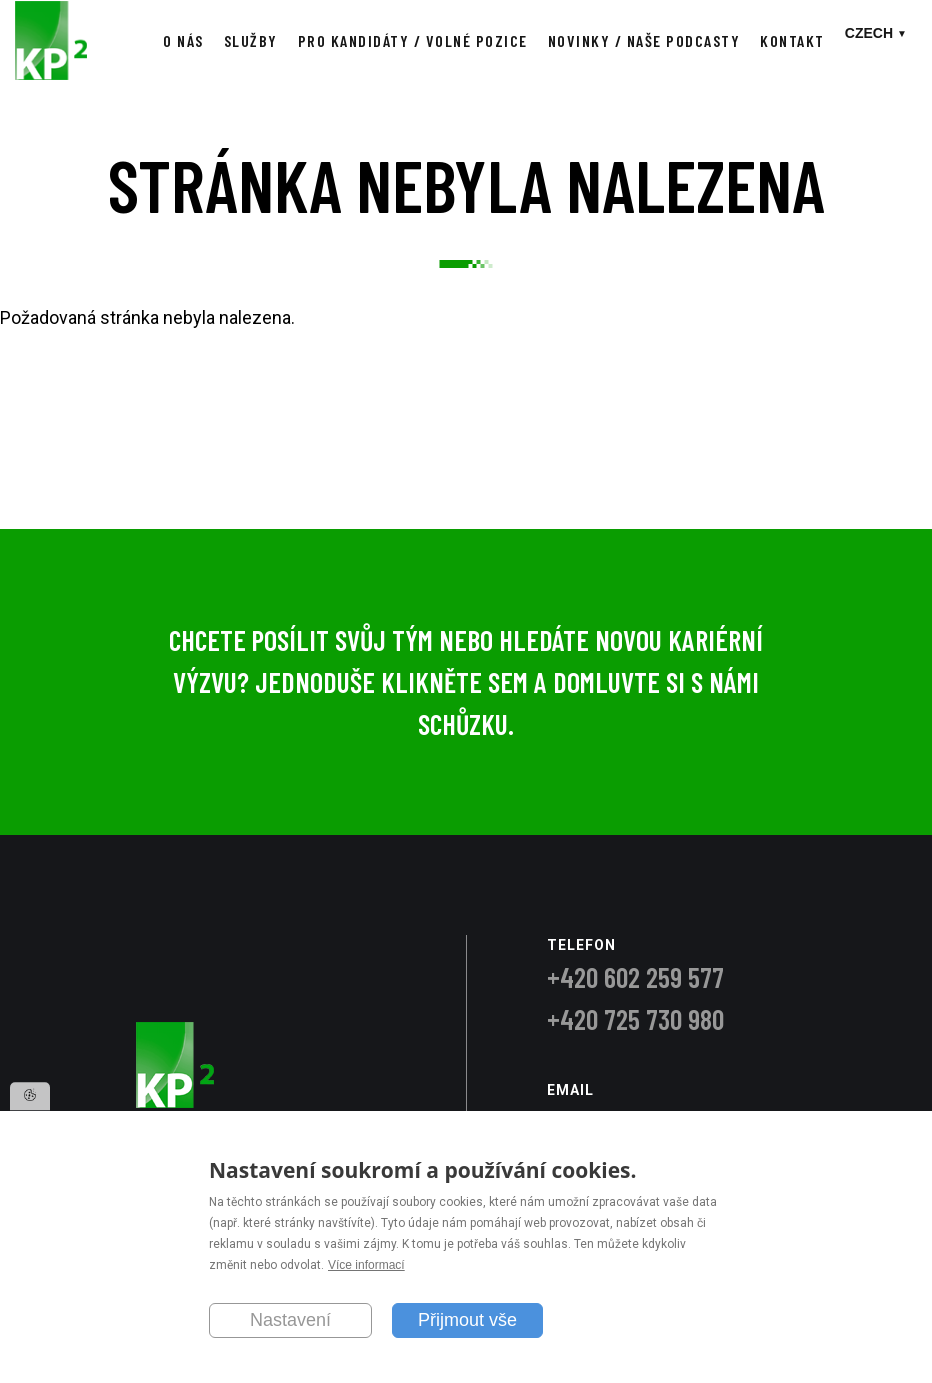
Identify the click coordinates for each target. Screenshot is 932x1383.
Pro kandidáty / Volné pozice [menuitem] (413, 40)
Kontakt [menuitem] (792, 40)
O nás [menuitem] (183, 40)
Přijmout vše (467, 1320)
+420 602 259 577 (635, 977)
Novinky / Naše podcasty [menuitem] (644, 40)
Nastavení (290, 1320)
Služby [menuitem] (251, 40)
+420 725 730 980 (635, 1019)
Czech (869, 33)
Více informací (366, 1265)
